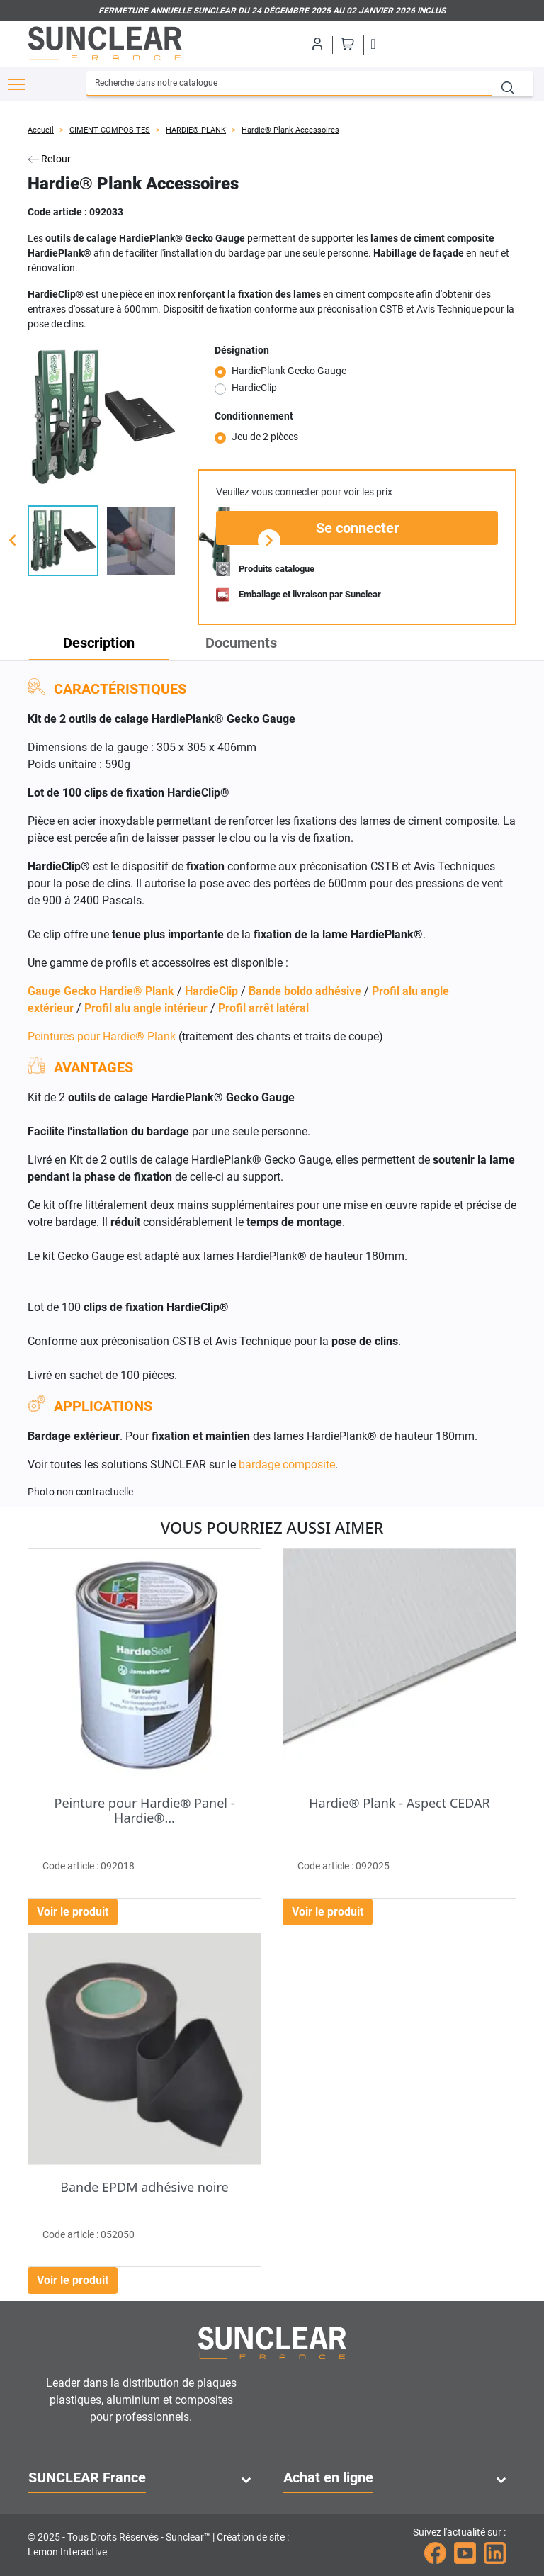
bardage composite (287, 1464)
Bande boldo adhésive (305, 991)
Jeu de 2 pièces (265, 436)
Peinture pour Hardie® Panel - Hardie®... (145, 1810)
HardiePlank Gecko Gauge (289, 370)
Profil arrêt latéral (263, 1008)
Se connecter (357, 527)
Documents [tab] (241, 642)
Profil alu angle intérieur (146, 1008)
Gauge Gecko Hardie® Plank (101, 991)
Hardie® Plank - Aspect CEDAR (399, 1802)
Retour (49, 158)
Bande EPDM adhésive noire (144, 2186)
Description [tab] (99, 642)
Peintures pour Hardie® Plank (102, 1036)
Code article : (57, 212)
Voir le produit (72, 1911)
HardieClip (254, 387)
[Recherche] (289, 83)
